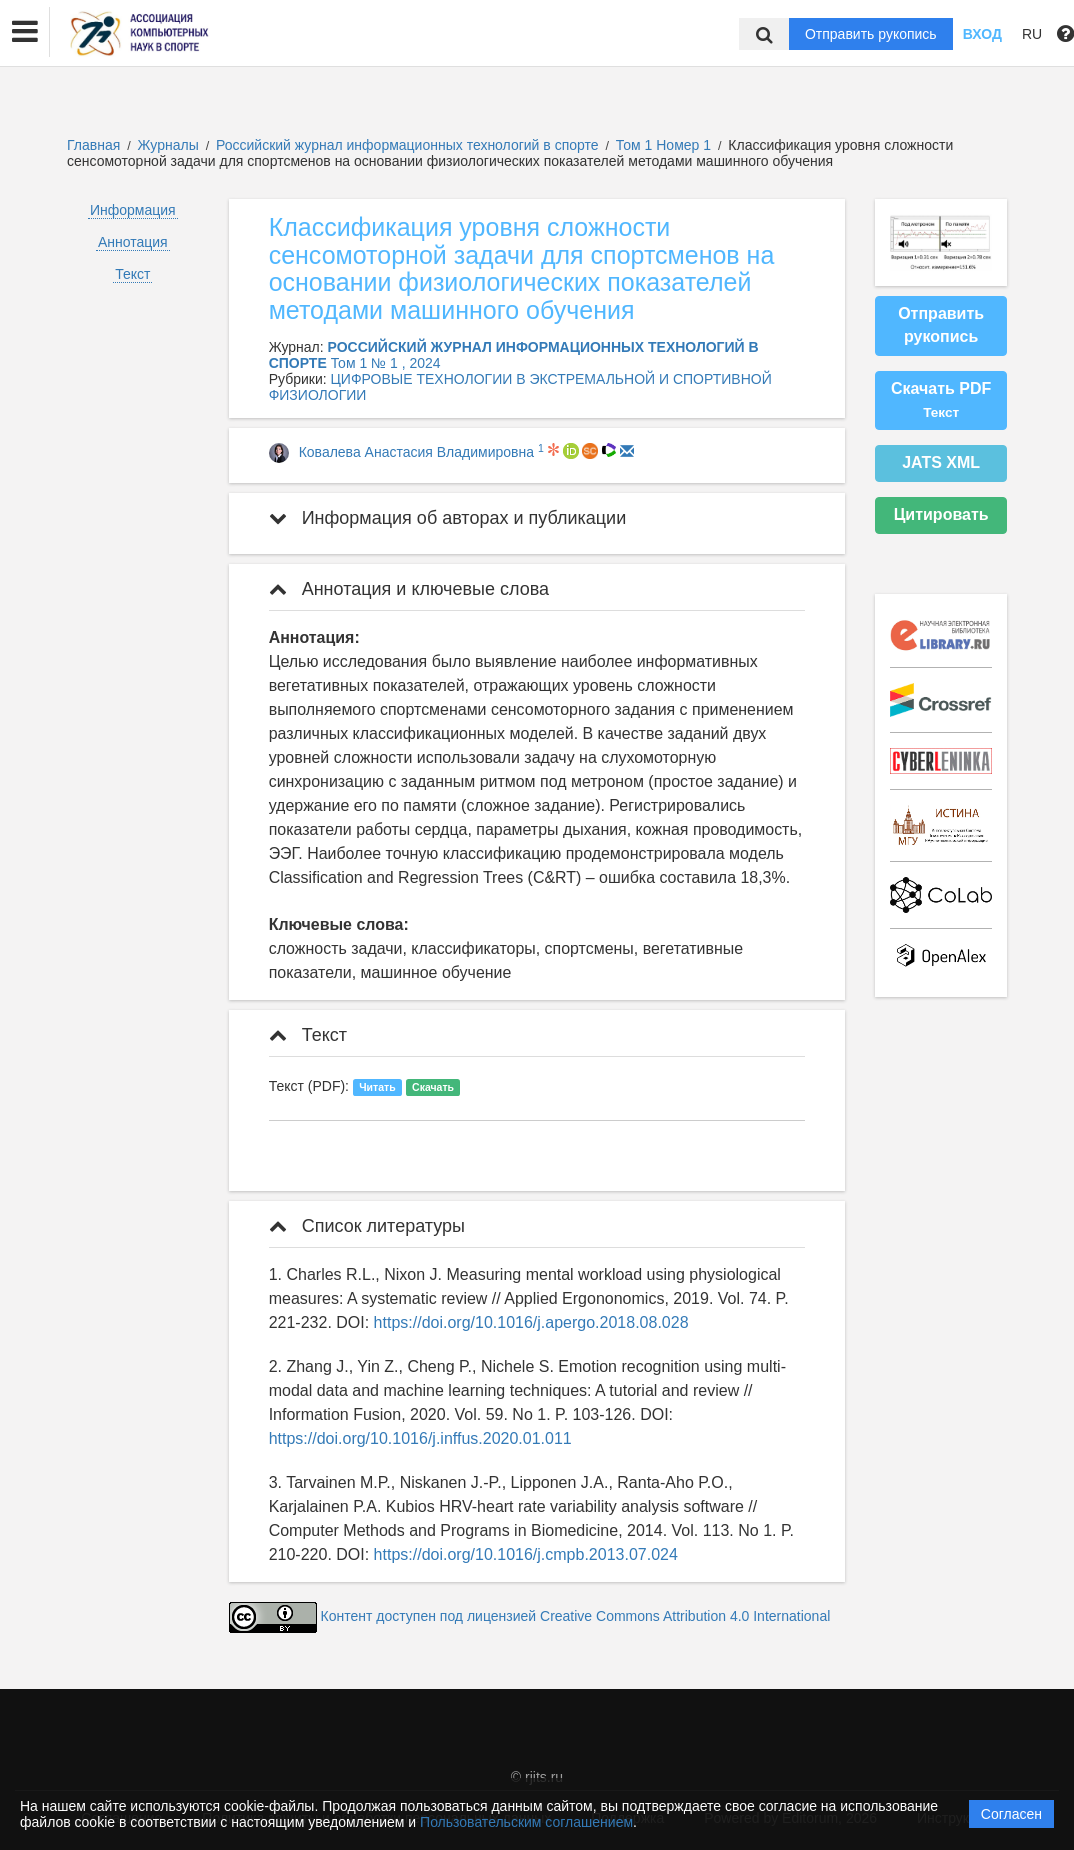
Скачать (433, 1087)
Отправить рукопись (871, 34)
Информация (133, 210)
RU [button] (1032, 34)
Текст (132, 274)
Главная (93, 145)
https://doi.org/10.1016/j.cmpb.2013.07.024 (526, 1554)
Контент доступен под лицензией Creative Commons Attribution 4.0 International (576, 1616)
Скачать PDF (941, 400)
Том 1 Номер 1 (665, 145)
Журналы (168, 145)
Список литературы (367, 1226)
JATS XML (941, 462)
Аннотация (133, 242)
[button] (25, 32)
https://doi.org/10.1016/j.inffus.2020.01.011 (420, 1438)
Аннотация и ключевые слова (409, 589)
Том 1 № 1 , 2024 (386, 363)
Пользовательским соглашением (526, 1822)
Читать (377, 1087)
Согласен (1011, 1814)
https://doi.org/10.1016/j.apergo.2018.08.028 (531, 1322)
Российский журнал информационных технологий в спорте (409, 145)
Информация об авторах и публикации (448, 518)
